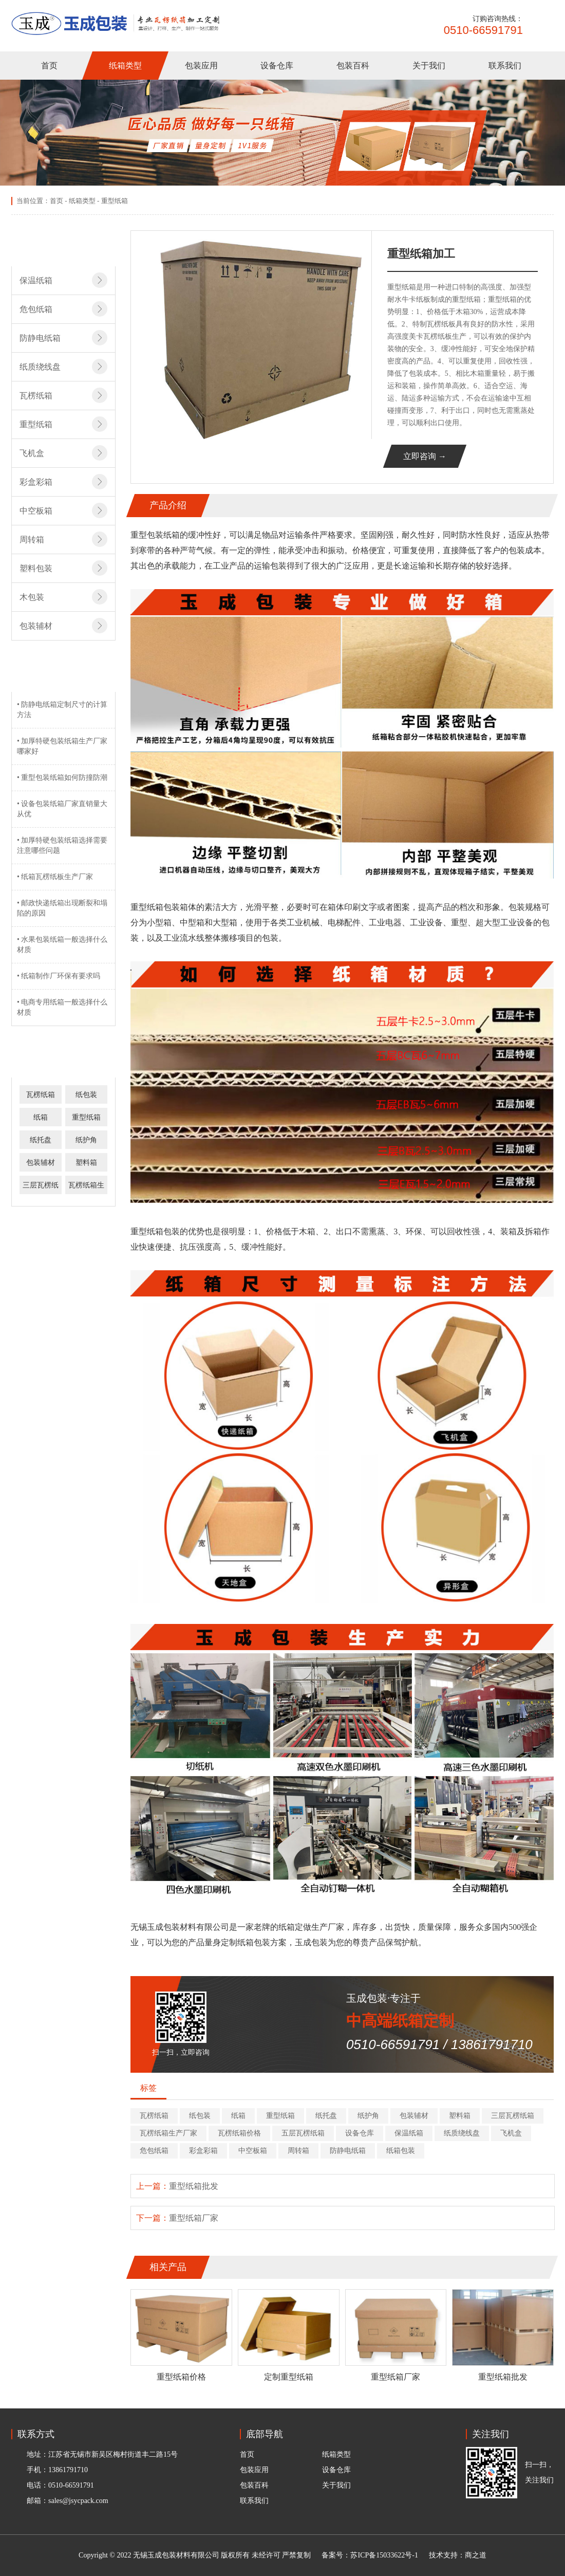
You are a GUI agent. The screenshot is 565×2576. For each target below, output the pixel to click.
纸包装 (86, 1095)
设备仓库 (276, 65)
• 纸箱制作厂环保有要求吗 (58, 976)
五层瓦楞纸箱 (303, 2133)
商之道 (475, 2555)
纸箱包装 (400, 2150)
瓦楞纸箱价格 (239, 2133)
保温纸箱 (408, 2133)
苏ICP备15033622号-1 (384, 2555)
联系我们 (504, 65)
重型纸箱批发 (193, 2186)
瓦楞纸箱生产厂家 (168, 2133)
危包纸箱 (154, 2150)
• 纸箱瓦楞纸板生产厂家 (55, 877)
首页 (49, 65)
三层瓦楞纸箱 (512, 2116)
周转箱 (298, 2150)
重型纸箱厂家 (193, 2218)
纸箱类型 (125, 65)
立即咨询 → (424, 456)
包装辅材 (40, 1162)
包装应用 (201, 65)
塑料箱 (86, 1162)
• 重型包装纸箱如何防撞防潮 (62, 777)
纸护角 (86, 1140)
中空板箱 (252, 2150)
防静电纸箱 (348, 2150)
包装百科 (352, 65)
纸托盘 (40, 1140)
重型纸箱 (114, 201)
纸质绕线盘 (462, 2133)
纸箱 (40, 1117)
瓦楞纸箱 (40, 1095)
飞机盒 (511, 2133)
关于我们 (428, 65)
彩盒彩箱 (203, 2150)
